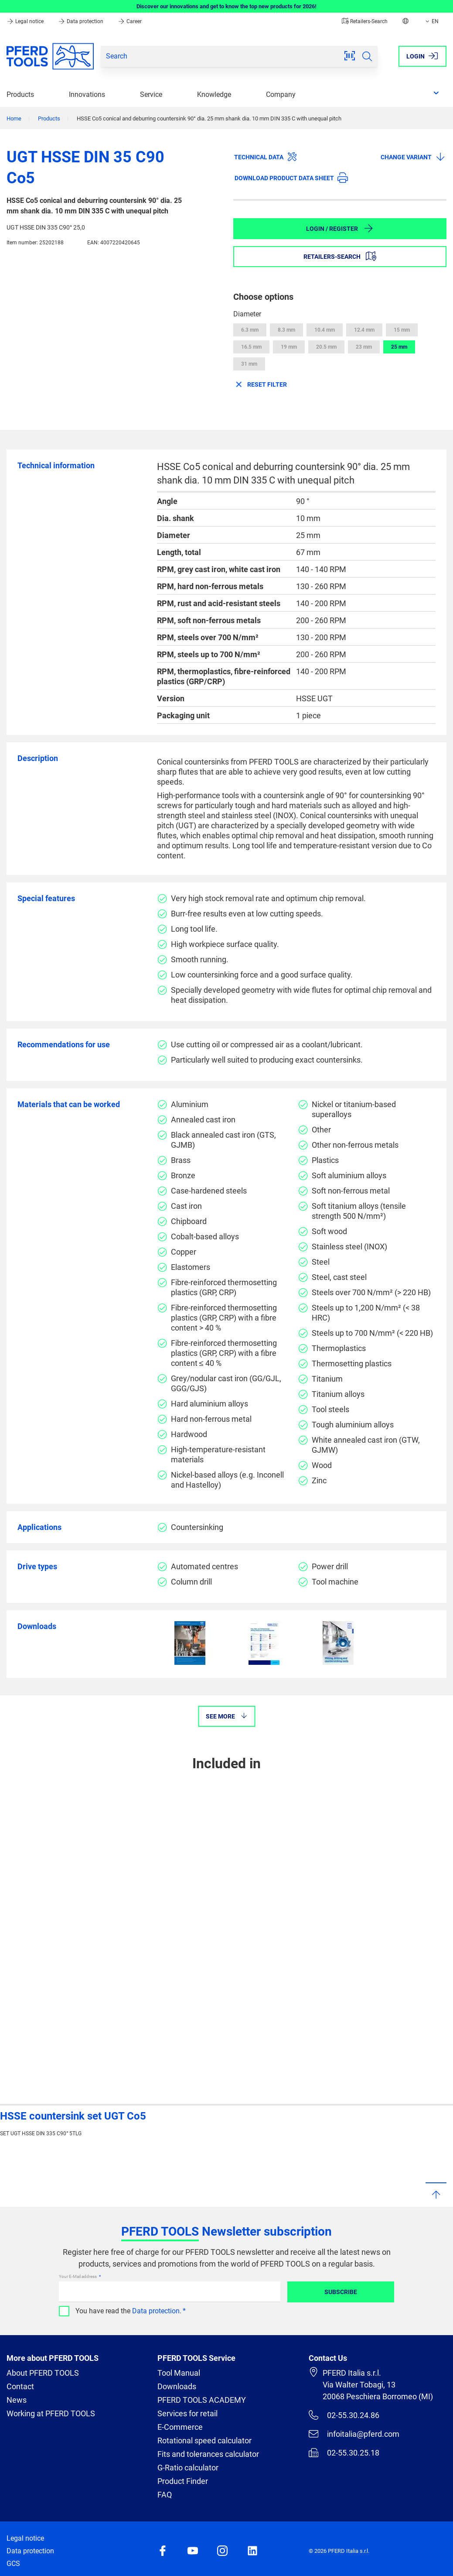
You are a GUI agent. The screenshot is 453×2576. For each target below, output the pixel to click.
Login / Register (340, 228)
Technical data (265, 156)
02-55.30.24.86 (344, 2415)
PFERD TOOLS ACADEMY (201, 2399)
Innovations (87, 94)
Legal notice (26, 21)
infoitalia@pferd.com (354, 2434)
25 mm (399, 347)
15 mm (402, 330)
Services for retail (187, 2413)
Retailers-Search (365, 21)
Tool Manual (178, 2372)
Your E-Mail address (78, 2276)
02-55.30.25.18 (344, 2452)
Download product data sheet (291, 177)
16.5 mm (251, 347)
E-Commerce (180, 2427)
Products (20, 94)
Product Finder (182, 2481)
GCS (13, 2563)
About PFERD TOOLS (43, 2372)
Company (281, 94)
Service (151, 94)
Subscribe (340, 2291)
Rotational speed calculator (204, 2440)
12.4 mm (364, 330)
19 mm (289, 347)
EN (431, 21)
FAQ (164, 2494)
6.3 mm (250, 330)
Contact (20, 2386)
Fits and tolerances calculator (208, 2454)
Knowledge (214, 94)
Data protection (81, 21)
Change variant (413, 156)
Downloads (176, 2386)
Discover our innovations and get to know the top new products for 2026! (226, 6)
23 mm (364, 347)
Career (130, 21)
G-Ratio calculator (187, 2467)
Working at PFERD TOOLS (51, 2413)
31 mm (249, 364)
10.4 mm (324, 330)
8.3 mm (286, 330)
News (17, 2399)
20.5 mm (326, 347)
